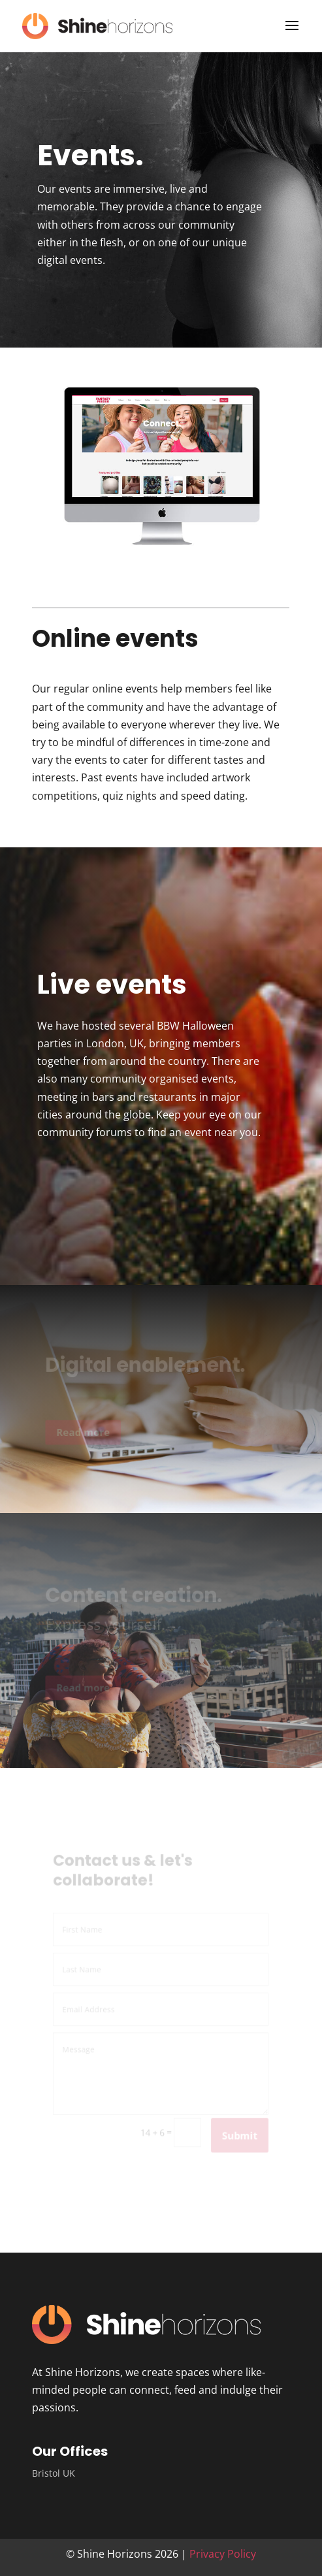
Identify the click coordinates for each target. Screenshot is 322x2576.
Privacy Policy (222, 2554)
